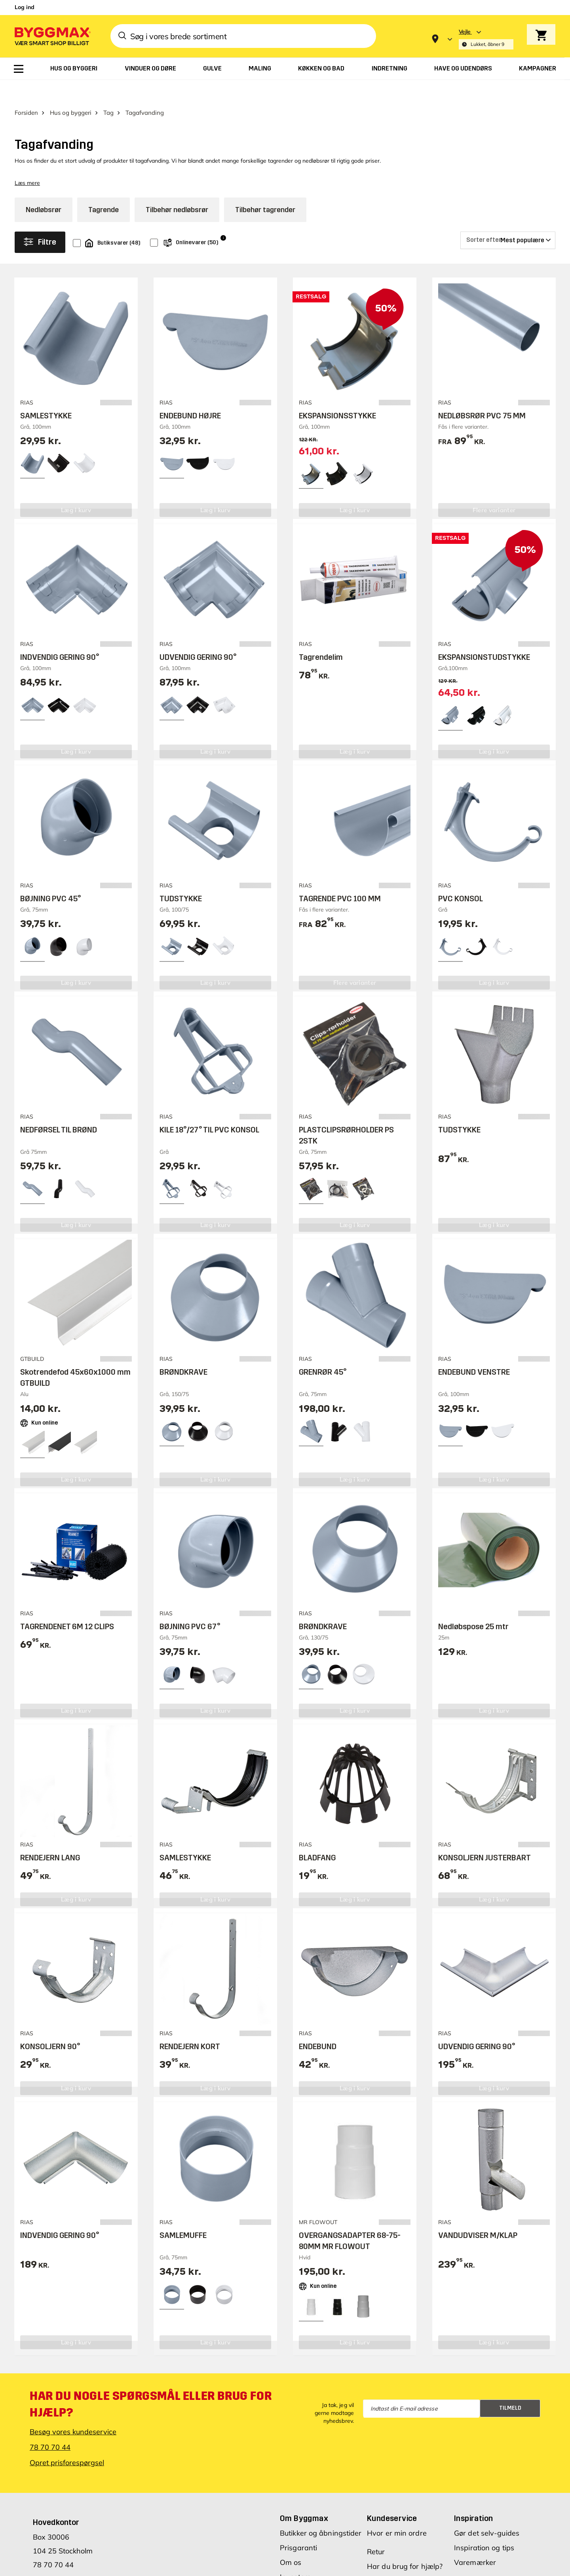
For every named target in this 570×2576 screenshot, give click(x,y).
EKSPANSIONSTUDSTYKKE (484, 635)
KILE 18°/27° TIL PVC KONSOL (209, 1108)
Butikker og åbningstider (320, 2510)
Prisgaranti (298, 2525)
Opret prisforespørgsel (67, 2440)
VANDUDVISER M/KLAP (477, 2213)
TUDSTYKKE (181, 876)
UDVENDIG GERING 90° (198, 635)
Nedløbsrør (43, 187)
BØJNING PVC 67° (190, 1604)
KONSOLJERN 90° (50, 2024)
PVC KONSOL (460, 876)
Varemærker (475, 2540)
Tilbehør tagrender (265, 187)
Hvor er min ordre (397, 2510)
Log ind (24, 7)
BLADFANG (317, 1835)
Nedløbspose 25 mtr (473, 1604)
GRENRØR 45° (322, 1350)
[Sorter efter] (507, 218)
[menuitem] (18, 69)
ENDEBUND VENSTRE (474, 1350)
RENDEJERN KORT (190, 2024)
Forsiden (26, 90)
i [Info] (223, 215)
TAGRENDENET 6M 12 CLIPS (67, 1604)
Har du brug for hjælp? (405, 2544)
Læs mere (27, 161)
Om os (291, 2540)
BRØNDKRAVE (183, 1350)
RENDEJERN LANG (50, 1835)
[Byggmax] (51, 36)
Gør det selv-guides (486, 2510)
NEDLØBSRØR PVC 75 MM (482, 393)
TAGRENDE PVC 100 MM (340, 876)
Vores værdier (303, 2569)
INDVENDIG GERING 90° (59, 635)
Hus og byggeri (70, 90)
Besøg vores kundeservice (73, 2409)
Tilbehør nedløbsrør (177, 187)
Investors (295, 2554)
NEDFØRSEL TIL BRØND (58, 1108)
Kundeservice (392, 2496)
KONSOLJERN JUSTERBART (484, 1835)
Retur (376, 2529)
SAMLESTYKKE (46, 393)
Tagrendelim (321, 635)
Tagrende (103, 187)
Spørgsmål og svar (398, 2558)
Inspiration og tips (484, 2525)
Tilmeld (510, 2386)
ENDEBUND (317, 2024)
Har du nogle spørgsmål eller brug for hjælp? (151, 2382)
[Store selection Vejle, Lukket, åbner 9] (486, 38)
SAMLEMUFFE (183, 2213)
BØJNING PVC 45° (50, 876)
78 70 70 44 (50, 2425)
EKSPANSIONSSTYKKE (337, 393)
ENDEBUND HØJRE (190, 393)
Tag (108, 90)
